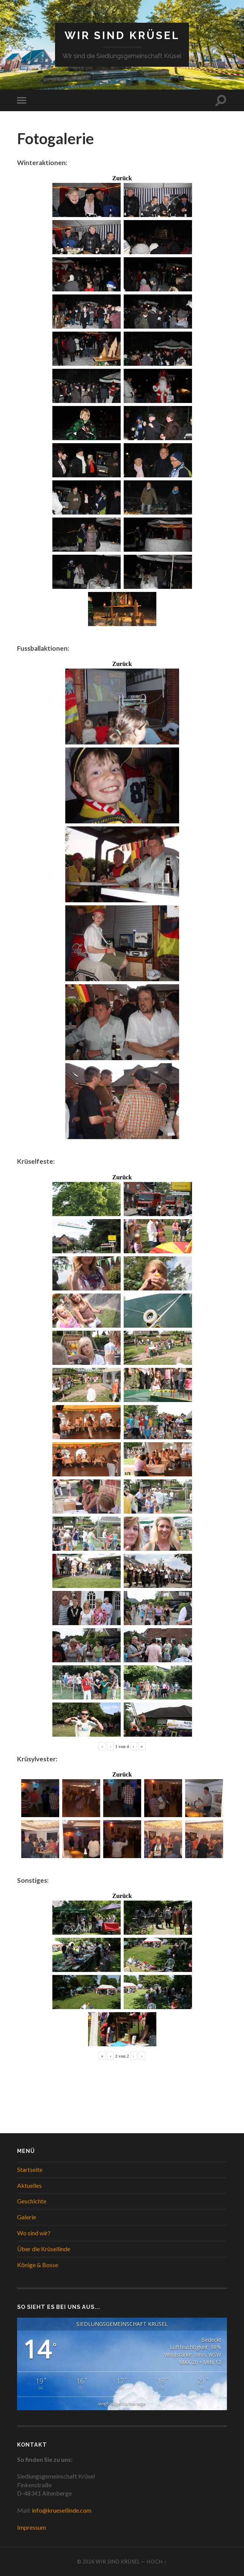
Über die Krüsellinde (43, 2248)
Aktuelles (29, 2185)
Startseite (30, 2169)
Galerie (26, 2216)
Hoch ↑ (157, 2562)
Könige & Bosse (37, 2264)
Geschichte (31, 2201)
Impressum (31, 2527)
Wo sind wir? (33, 2232)
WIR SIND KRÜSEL (122, 35)
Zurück (122, 178)
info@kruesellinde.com (61, 2510)
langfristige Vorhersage (122, 2403)
